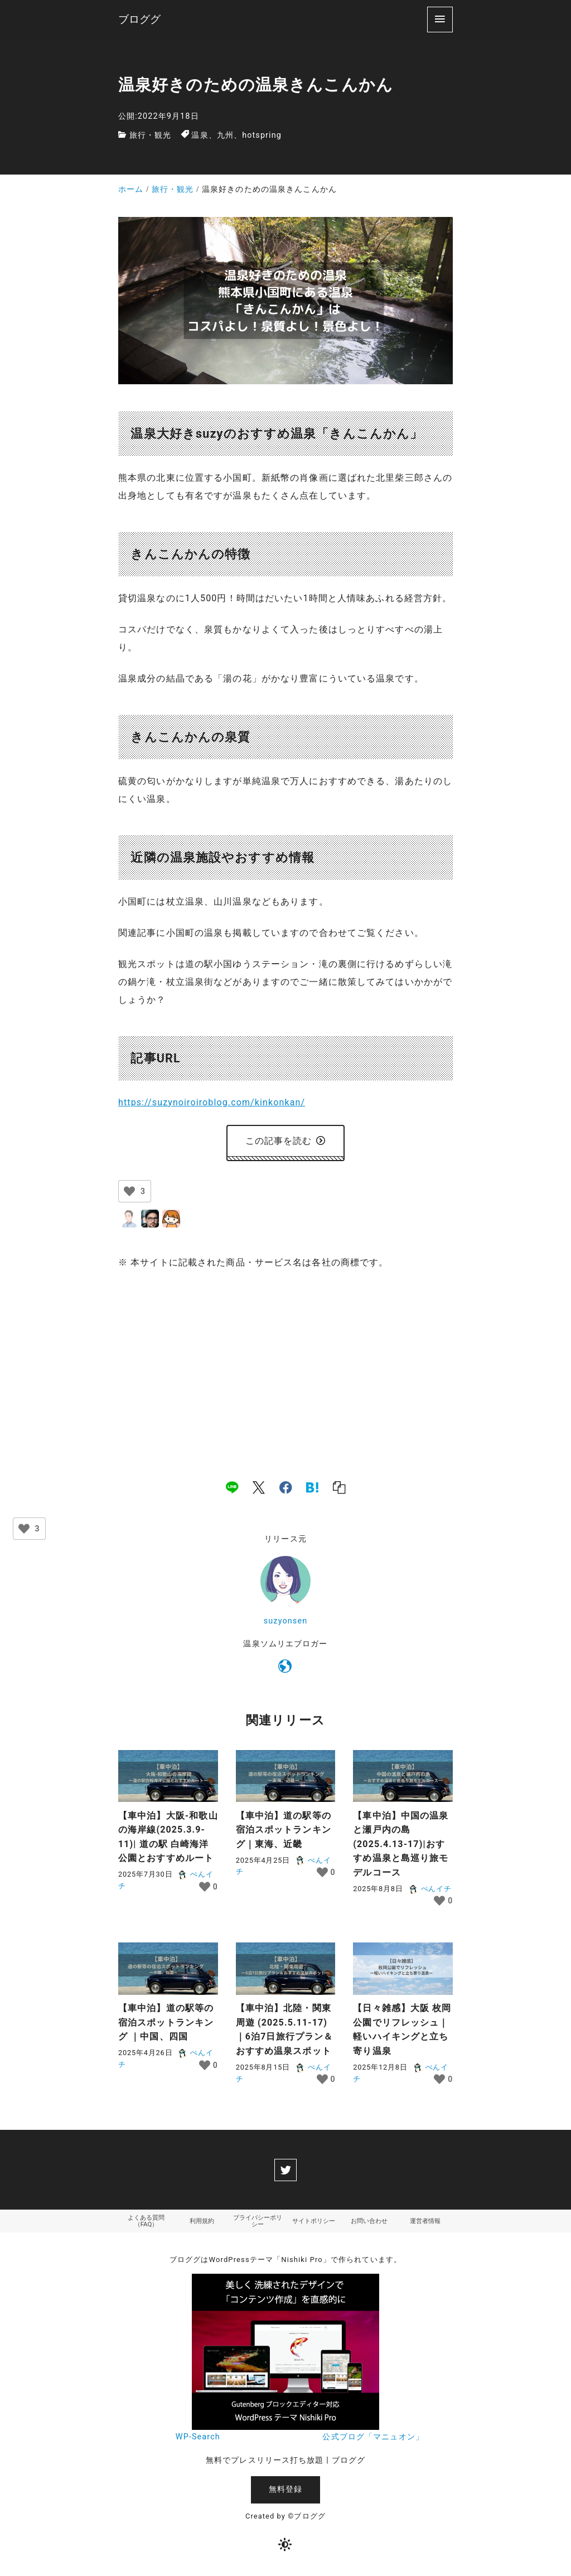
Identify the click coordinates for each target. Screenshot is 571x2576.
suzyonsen (285, 1621)
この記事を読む (285, 1140)
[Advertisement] (285, 1363)
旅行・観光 (150, 135)
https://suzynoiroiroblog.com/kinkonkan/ (211, 1102)
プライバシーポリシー (257, 2222)
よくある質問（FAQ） (146, 2222)
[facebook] (285, 1487)
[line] (232, 1487)
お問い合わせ (369, 2222)
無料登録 (285, 2490)
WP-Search (198, 2438)
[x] (259, 1487)
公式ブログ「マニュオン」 (372, 2438)
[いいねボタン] (129, 1191)
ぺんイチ (430, 1888)
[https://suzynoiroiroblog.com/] (285, 1669)
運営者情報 (425, 2222)
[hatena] (312, 1487)
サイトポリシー (313, 2222)
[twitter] (285, 2170)
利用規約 (201, 2222)
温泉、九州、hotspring (236, 135)
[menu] (440, 19)
